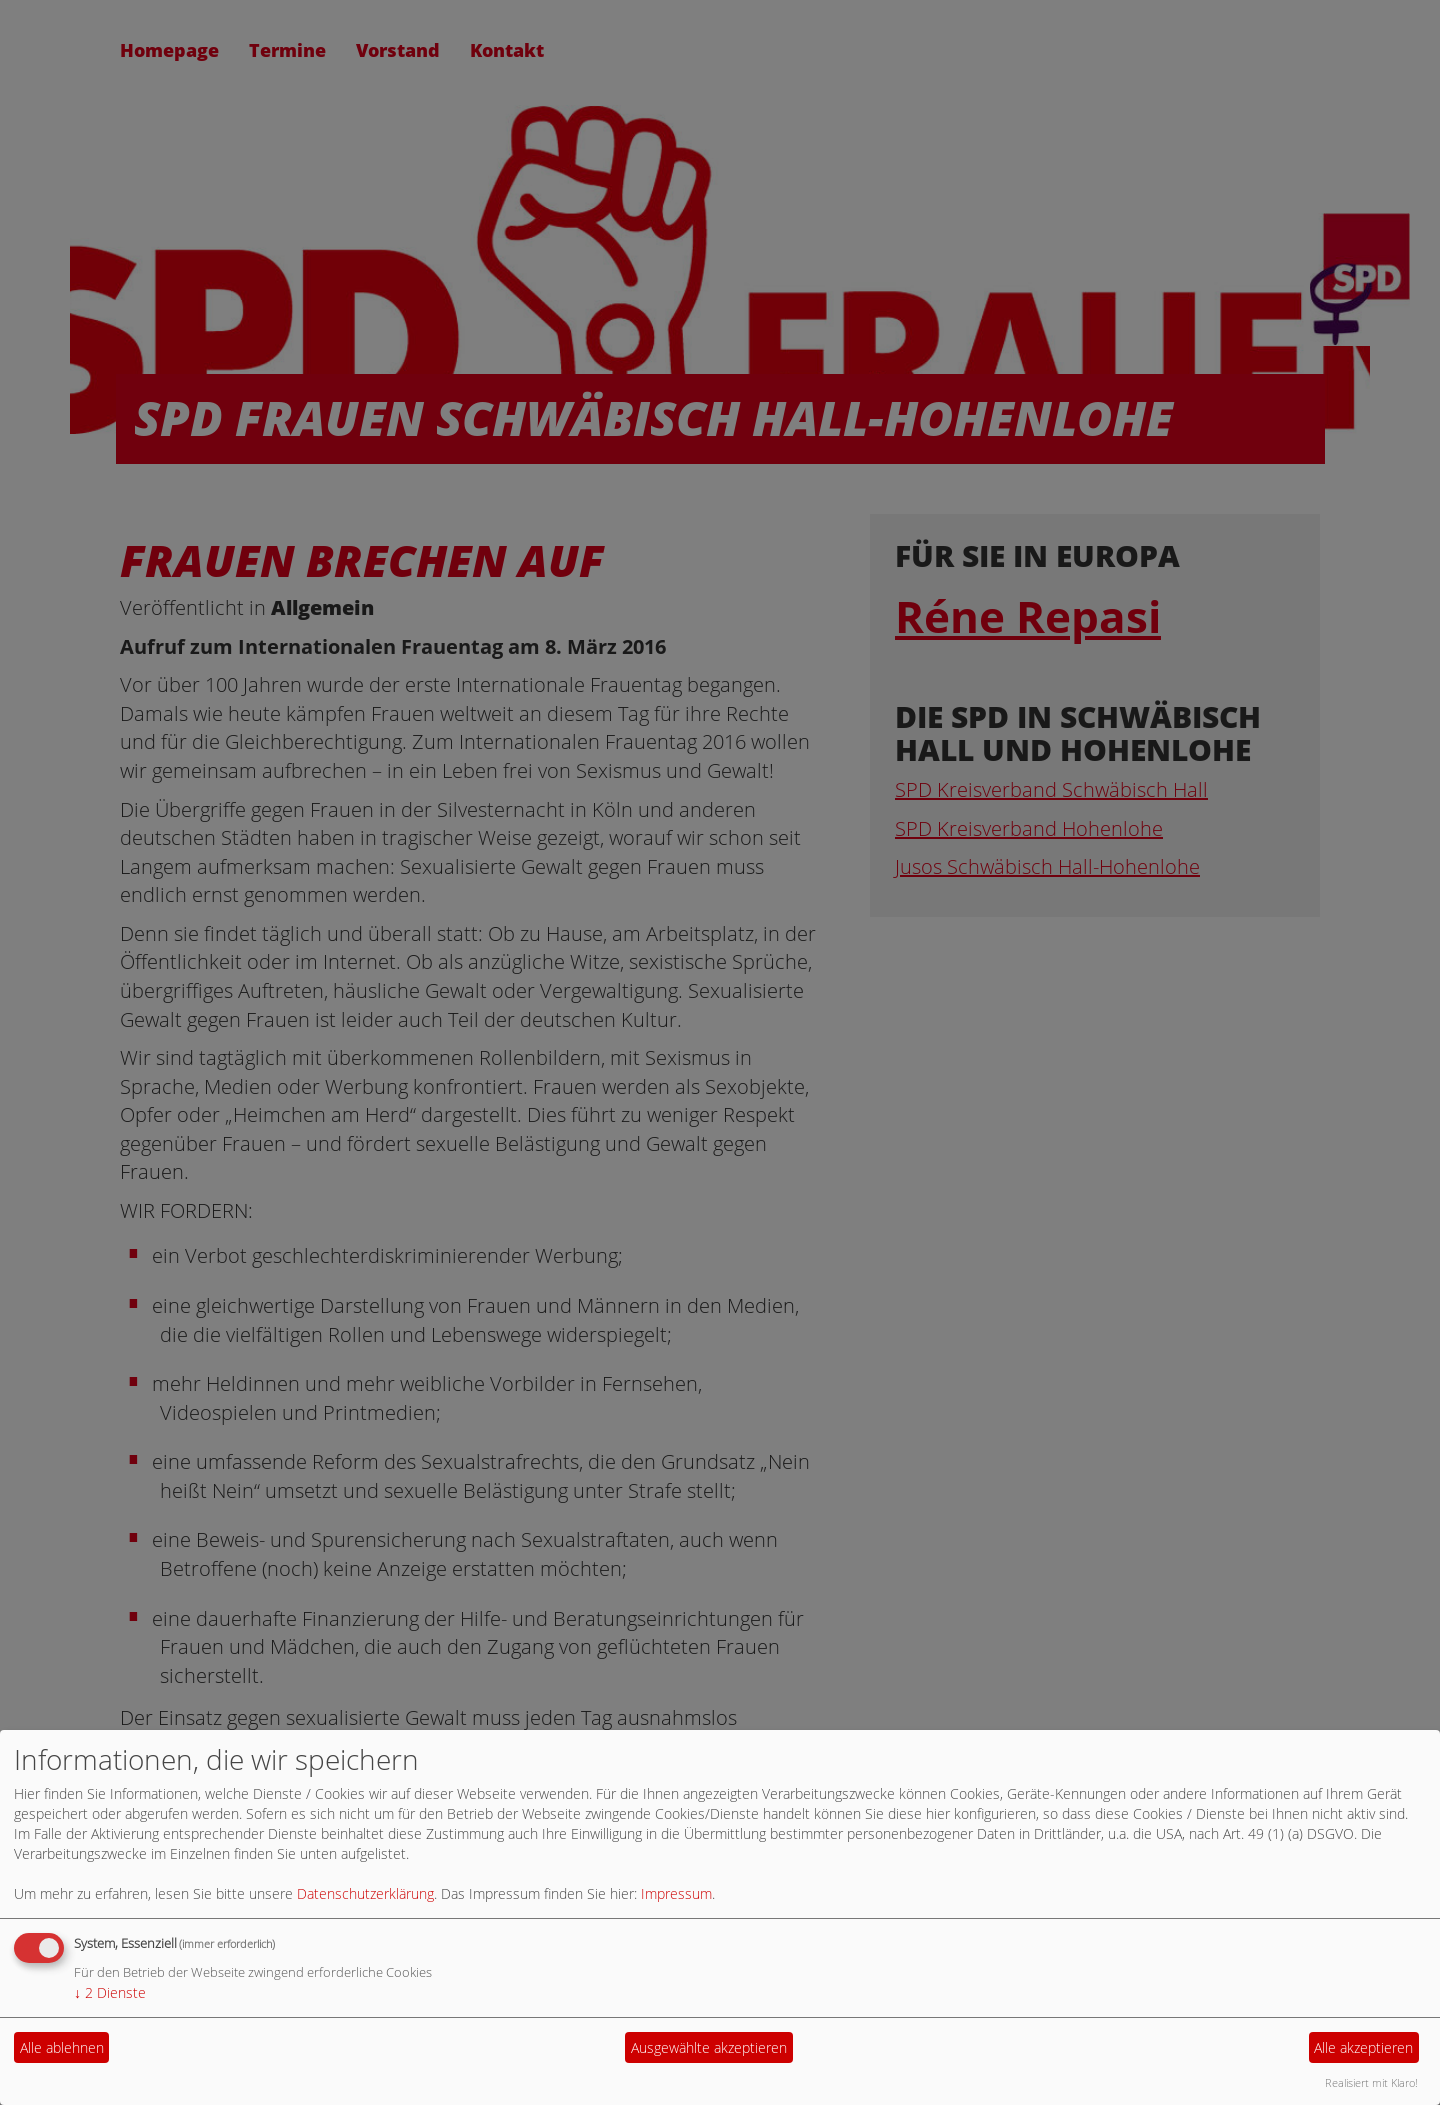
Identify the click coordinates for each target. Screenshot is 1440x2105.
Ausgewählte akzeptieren (709, 2047)
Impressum (676, 1893)
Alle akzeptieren (1363, 2047)
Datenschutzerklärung (365, 1893)
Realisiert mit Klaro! (1371, 2082)
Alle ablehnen (62, 2047)
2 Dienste (110, 1992)
